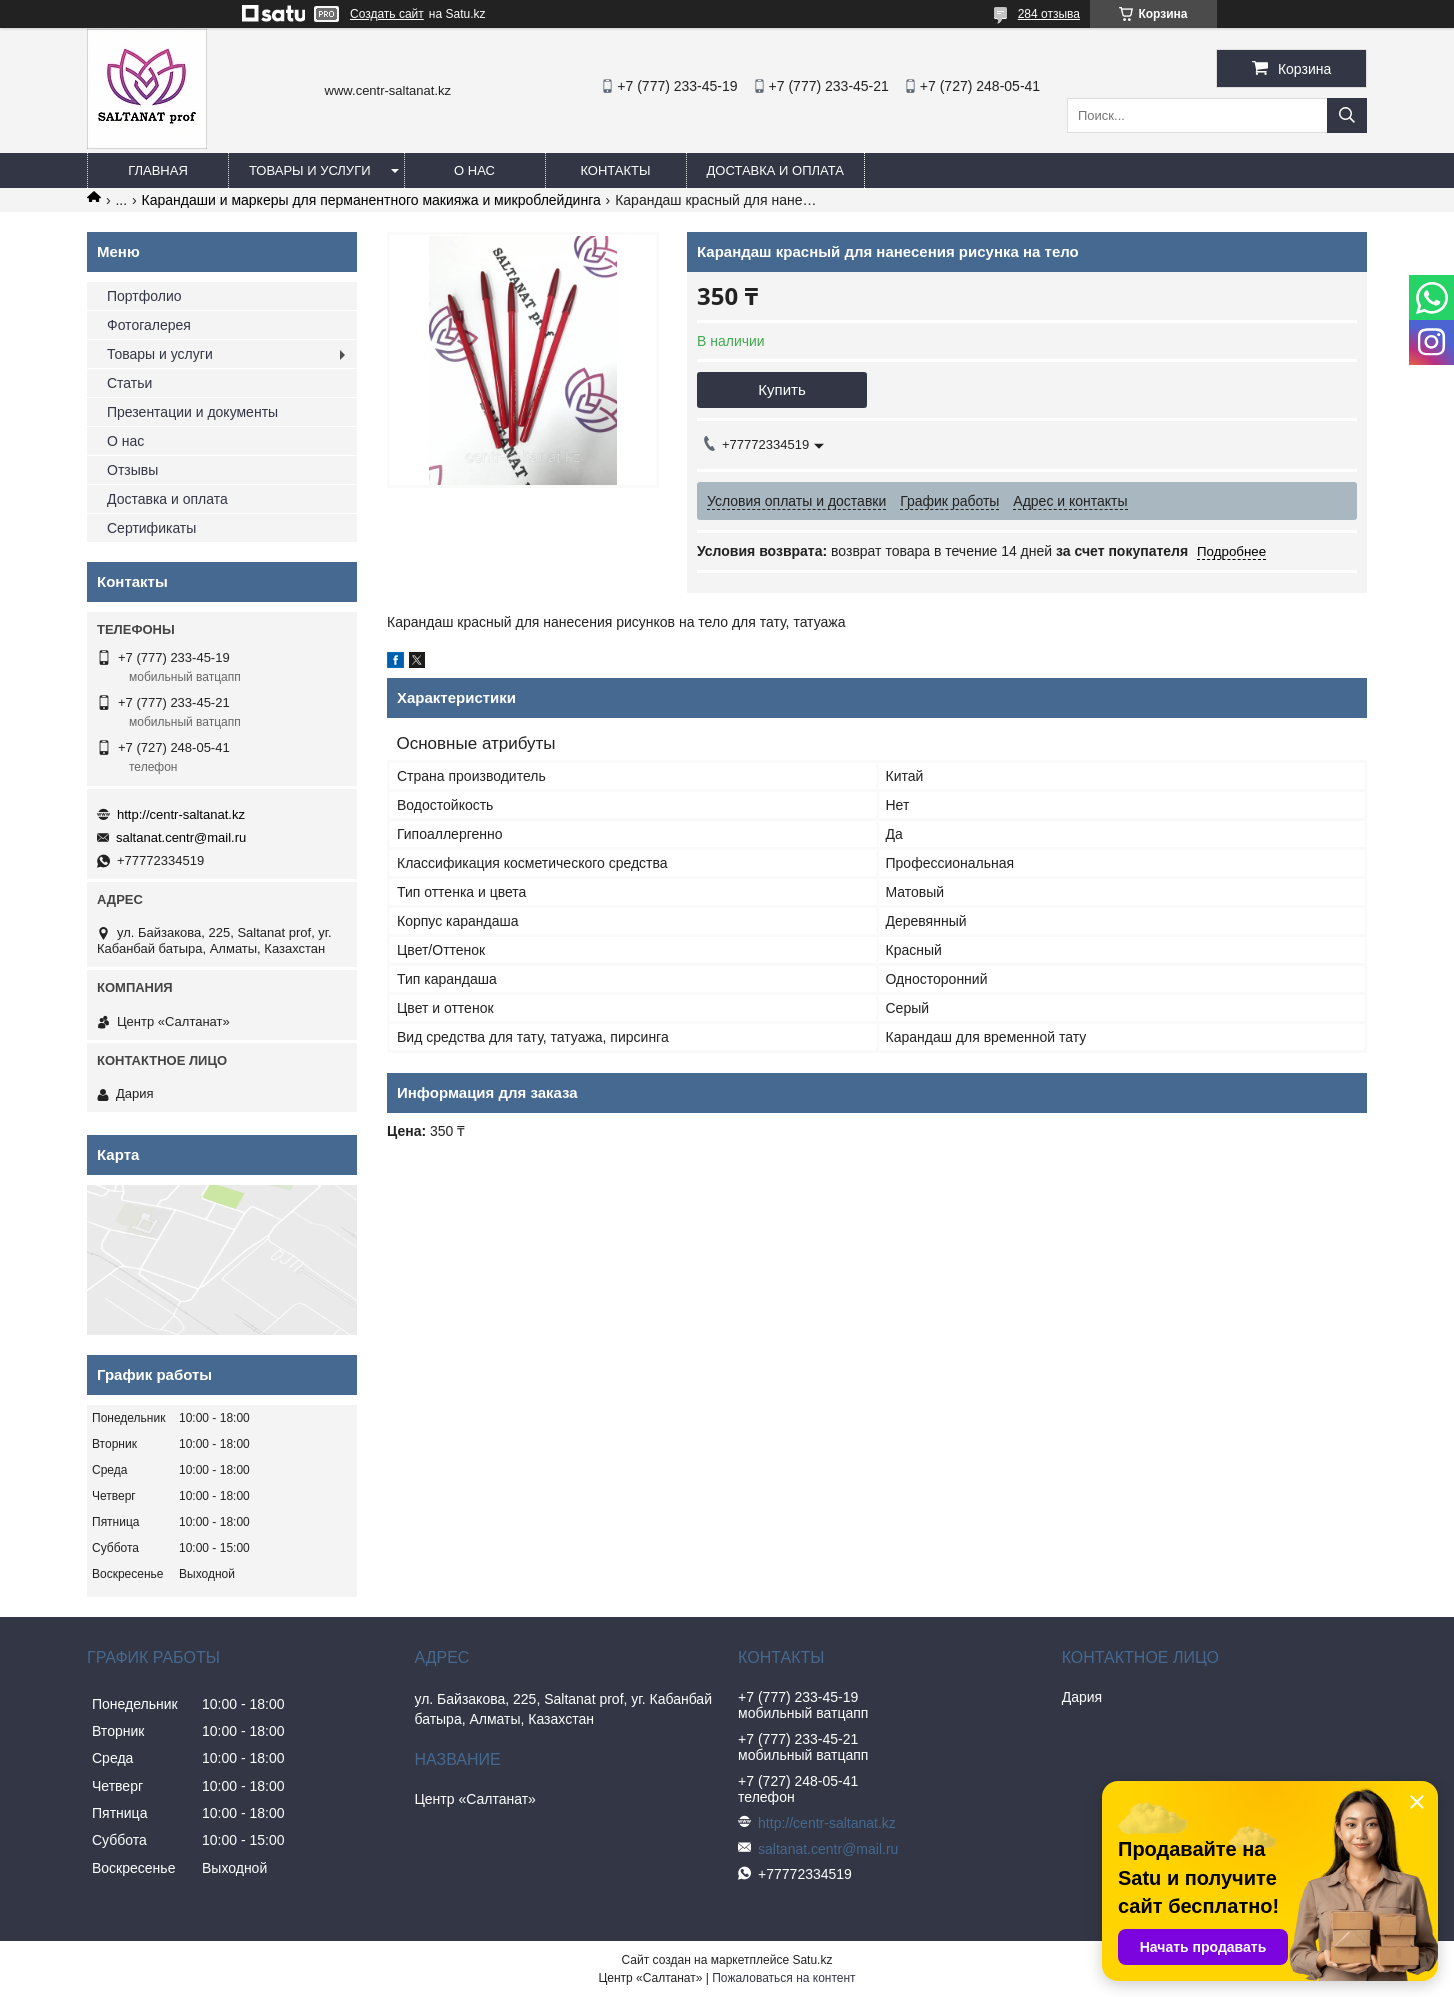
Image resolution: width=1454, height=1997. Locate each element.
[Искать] (1347, 115)
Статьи (129, 383)
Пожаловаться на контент (783, 1978)
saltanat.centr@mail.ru (181, 837)
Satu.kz (812, 1960)
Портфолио (144, 296)
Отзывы (132, 470)
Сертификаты (151, 528)
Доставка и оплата (775, 170)
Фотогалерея (149, 325)
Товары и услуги (310, 170)
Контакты (615, 170)
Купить (781, 389)
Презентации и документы (192, 412)
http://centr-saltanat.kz (181, 814)
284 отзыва (1049, 14)
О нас (474, 170)
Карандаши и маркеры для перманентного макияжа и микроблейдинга (371, 200)
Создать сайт (387, 14)
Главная (158, 170)
